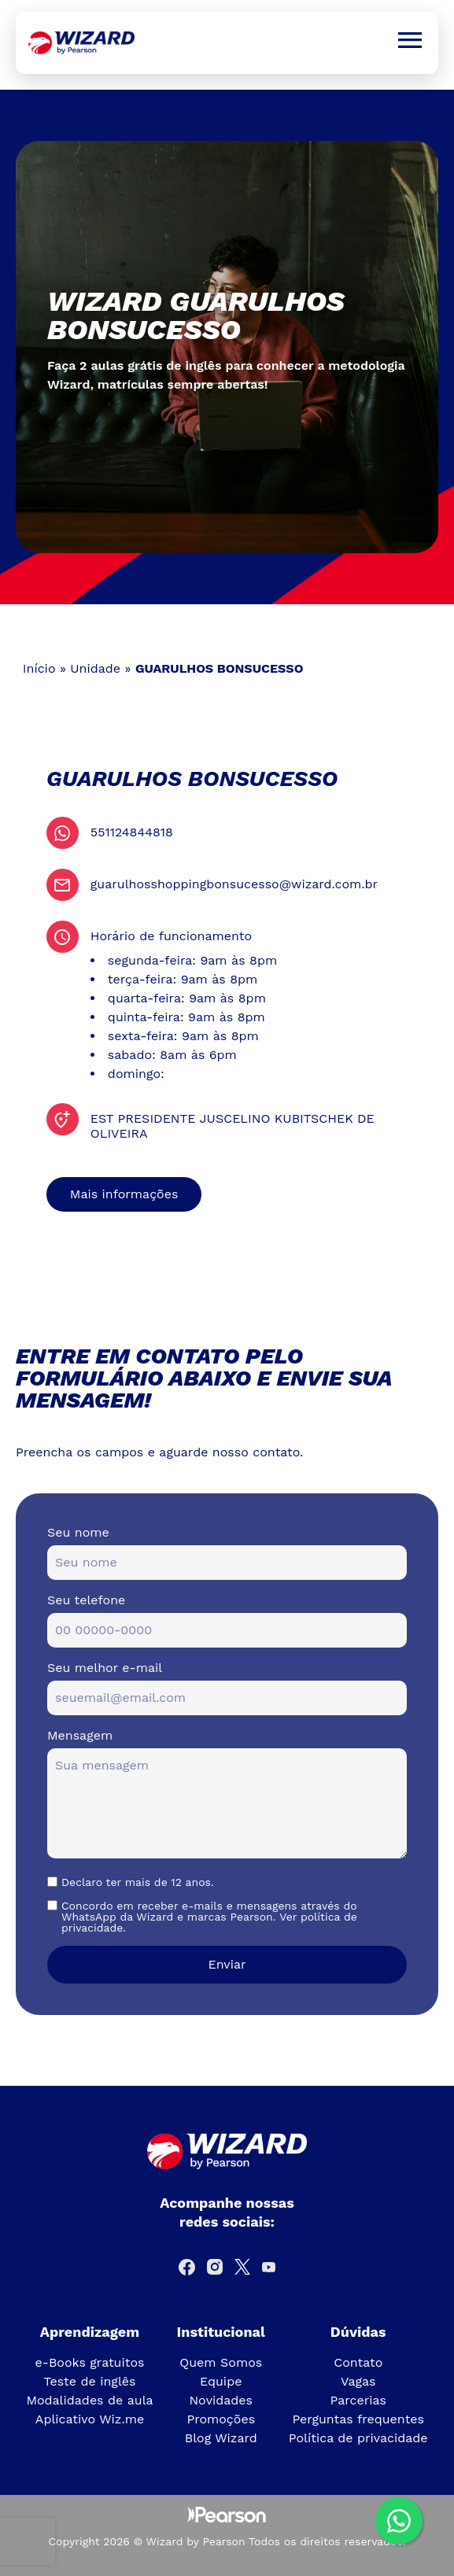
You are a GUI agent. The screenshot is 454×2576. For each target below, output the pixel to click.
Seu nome (78, 1532)
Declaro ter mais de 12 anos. (137, 1882)
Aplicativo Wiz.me (89, 2419)
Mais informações (124, 1194)
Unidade (95, 668)
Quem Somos (220, 2362)
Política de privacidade (358, 2437)
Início (39, 668)
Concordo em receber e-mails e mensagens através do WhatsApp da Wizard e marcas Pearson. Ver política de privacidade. (209, 1916)
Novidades (221, 2400)
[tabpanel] (227, 347)
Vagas (358, 2381)
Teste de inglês (90, 2381)
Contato (358, 2362)
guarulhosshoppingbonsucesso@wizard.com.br (234, 884)
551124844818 (131, 832)
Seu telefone (86, 1599)
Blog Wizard (221, 2437)
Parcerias (358, 2400)
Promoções (220, 2419)
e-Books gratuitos (90, 2362)
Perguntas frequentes (358, 2419)
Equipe (221, 2381)
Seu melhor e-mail (104, 1667)
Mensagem (80, 1735)
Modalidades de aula (89, 2400)
